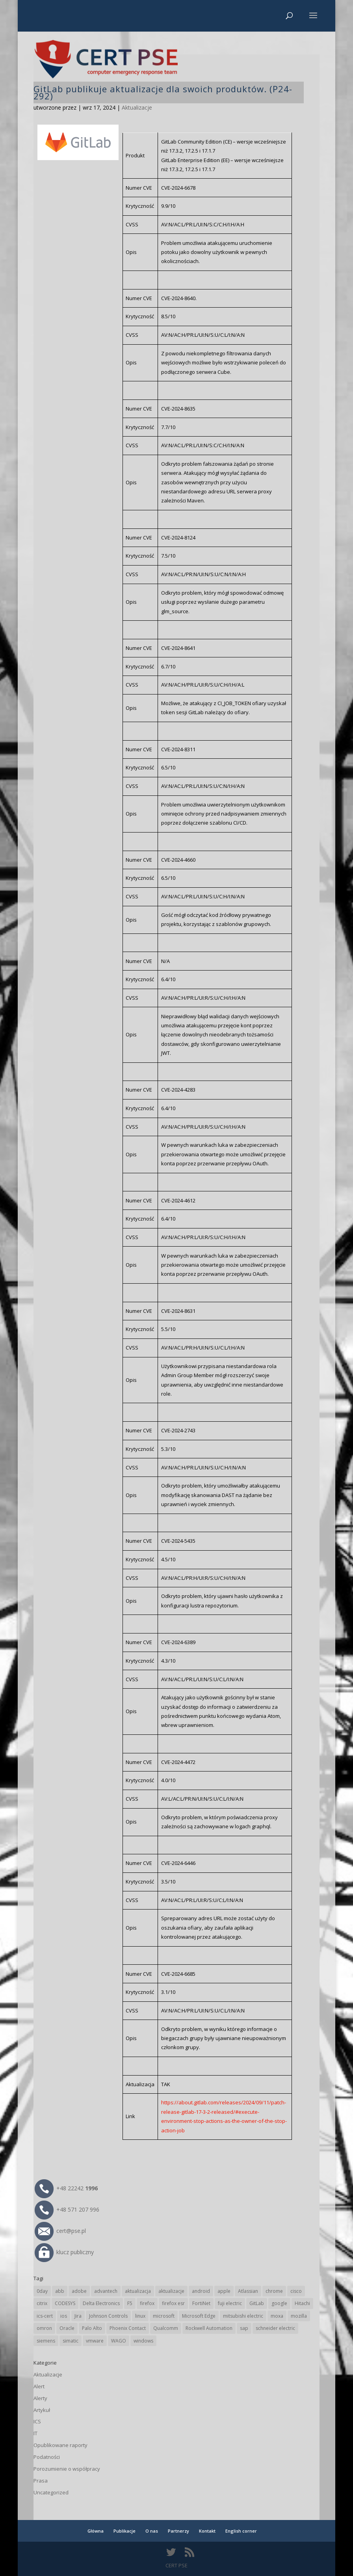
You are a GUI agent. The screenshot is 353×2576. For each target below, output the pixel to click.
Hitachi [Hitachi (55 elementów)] (302, 2303)
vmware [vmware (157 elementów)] (95, 2340)
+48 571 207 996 (67, 2209)
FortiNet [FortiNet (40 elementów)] (201, 2303)
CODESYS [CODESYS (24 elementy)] (65, 2303)
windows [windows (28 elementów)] (143, 2340)
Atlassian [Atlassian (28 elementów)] (248, 2291)
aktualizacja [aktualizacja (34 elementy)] (138, 2291)
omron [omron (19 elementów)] (44, 2328)
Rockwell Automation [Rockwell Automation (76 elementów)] (209, 2328)
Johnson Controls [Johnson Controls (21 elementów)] (108, 2316)
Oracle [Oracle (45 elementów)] (66, 2328)
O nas (151, 2531)
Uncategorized (51, 2492)
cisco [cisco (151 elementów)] (296, 2291)
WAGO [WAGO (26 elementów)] (118, 2340)
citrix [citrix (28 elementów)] (42, 2303)
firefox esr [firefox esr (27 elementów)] (173, 2303)
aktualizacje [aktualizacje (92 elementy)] (171, 2291)
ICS (37, 2421)
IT (35, 2433)
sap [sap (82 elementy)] (244, 2328)
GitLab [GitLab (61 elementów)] (256, 2303)
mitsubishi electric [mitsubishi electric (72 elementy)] (243, 2316)
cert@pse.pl (60, 2230)
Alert (39, 2386)
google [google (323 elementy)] (279, 2303)
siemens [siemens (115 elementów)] (46, 2340)
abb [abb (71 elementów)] (59, 2291)
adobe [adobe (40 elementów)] (79, 2291)
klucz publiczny (64, 2252)
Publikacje (124, 2531)
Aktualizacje (137, 107)
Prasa (40, 2480)
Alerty (40, 2398)
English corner (241, 2531)
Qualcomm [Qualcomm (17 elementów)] (165, 2328)
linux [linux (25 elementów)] (140, 2316)
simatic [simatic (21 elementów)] (70, 2340)
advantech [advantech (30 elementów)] (105, 2291)
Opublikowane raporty (60, 2445)
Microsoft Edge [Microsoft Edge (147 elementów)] (199, 2316)
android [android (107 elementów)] (201, 2291)
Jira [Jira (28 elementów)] (78, 2316)
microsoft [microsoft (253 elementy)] (164, 2316)
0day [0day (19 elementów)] (42, 2291)
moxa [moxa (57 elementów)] (277, 2316)
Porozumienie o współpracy (66, 2468)
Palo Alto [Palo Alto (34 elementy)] (92, 2328)
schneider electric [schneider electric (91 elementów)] (275, 2328)
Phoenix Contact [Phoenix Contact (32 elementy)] (128, 2328)
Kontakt (207, 2531)
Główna (95, 2531)
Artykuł (41, 2410)
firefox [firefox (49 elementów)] (147, 2303)
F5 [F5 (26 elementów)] (129, 2303)
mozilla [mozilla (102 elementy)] (299, 2316)
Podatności (46, 2456)
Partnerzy (178, 2531)
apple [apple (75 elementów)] (223, 2291)
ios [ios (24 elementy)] (63, 2316)
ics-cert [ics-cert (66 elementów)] (45, 2316)
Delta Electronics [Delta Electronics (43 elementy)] (101, 2303)
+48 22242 (66, 2188)
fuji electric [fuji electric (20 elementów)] (230, 2303)
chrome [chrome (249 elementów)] (274, 2291)
